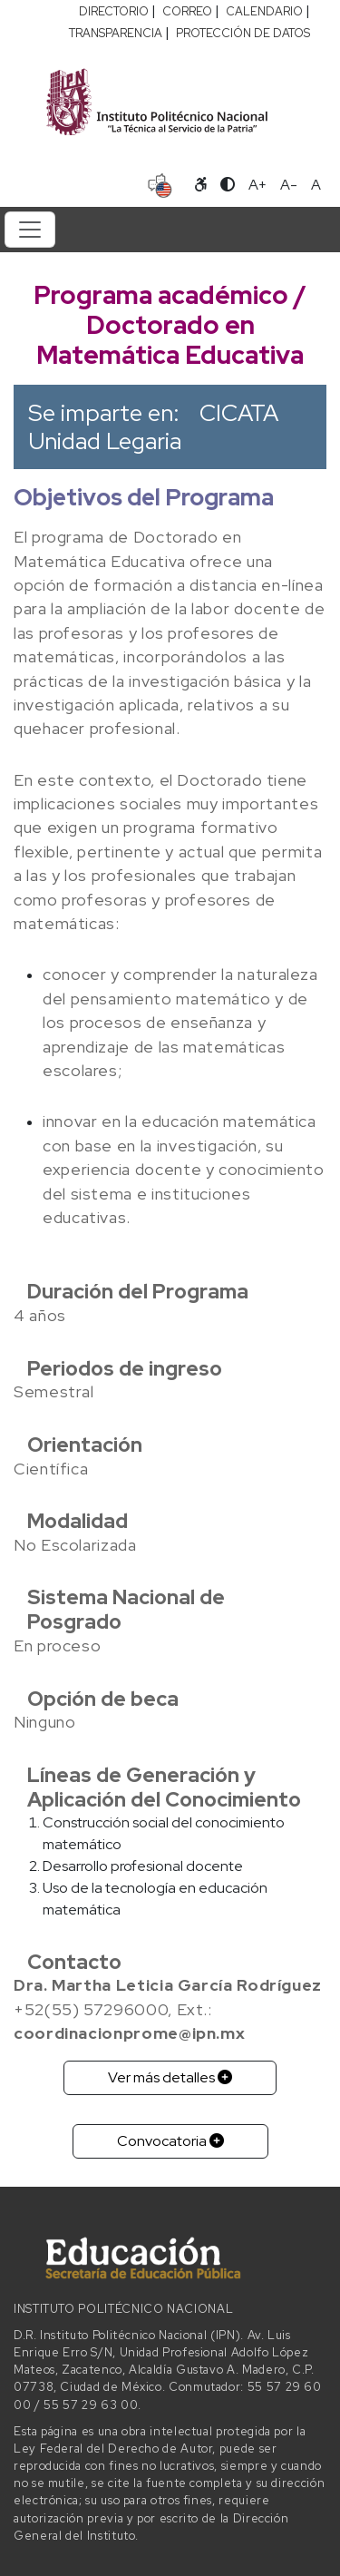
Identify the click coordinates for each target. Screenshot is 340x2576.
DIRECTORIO (114, 11)
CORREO (187, 11)
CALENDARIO (264, 11)
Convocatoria (170, 2140)
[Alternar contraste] (227, 185)
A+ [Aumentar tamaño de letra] (257, 184)
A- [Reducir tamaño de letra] (288, 184)
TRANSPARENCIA (115, 33)
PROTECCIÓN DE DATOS (243, 33)
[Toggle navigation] (30, 229)
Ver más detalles (170, 2077)
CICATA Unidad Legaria (153, 426)
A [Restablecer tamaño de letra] (316, 184)
